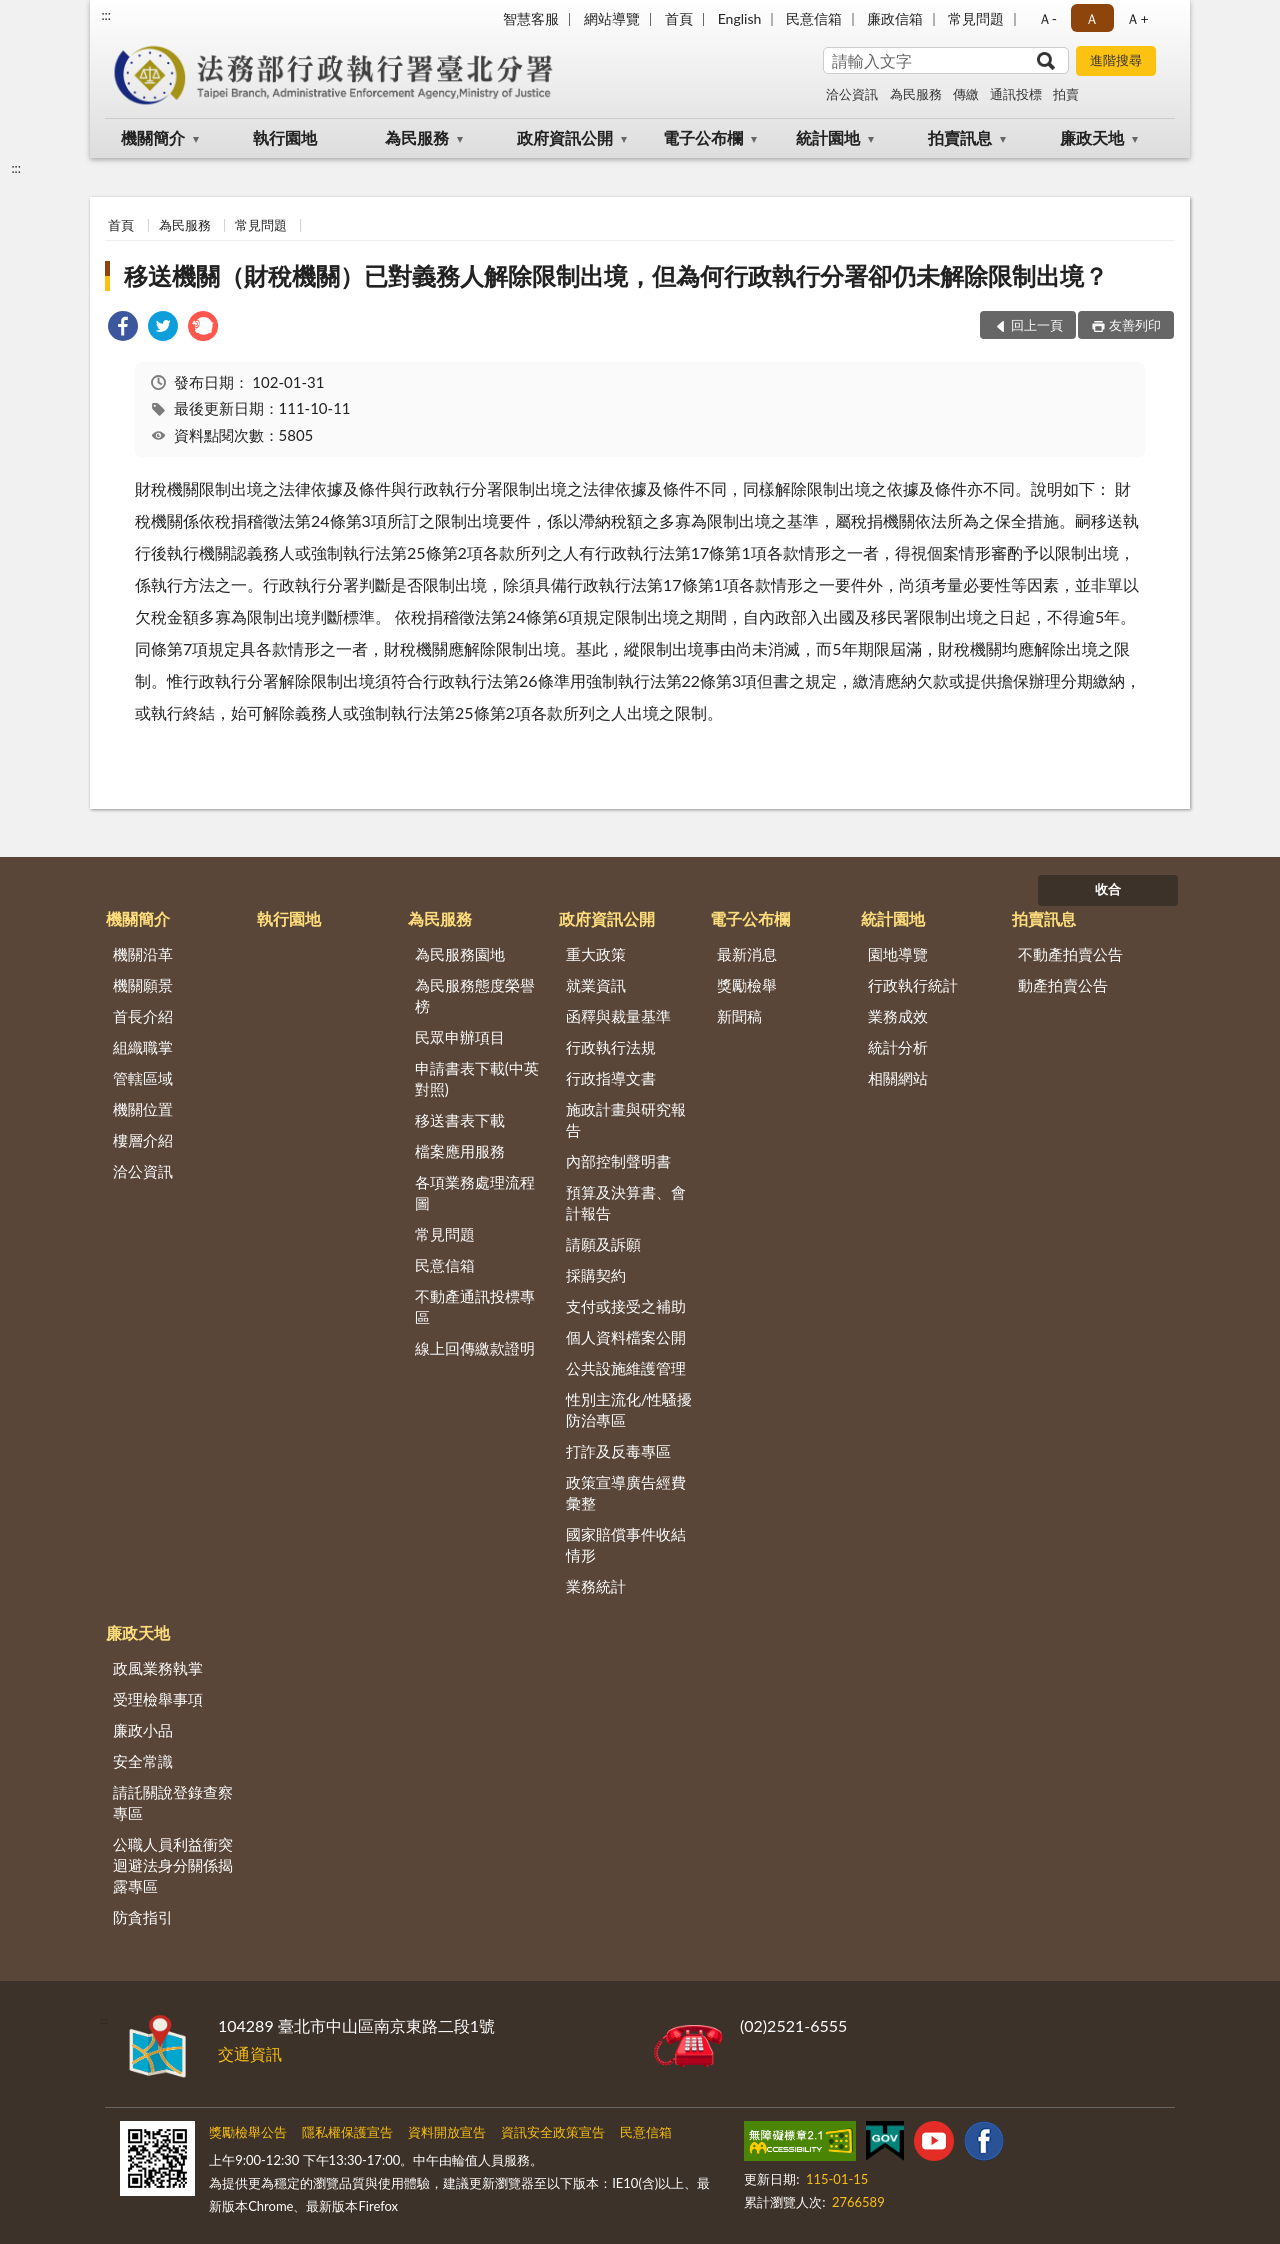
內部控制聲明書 (618, 1161)
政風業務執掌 (158, 1668)
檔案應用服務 (460, 1151)
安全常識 (143, 1761)
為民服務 (916, 94)
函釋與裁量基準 (618, 1016)
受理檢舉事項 (158, 1699)
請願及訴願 (603, 1244)
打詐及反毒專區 (618, 1451)
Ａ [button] (1092, 18)
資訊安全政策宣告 (553, 2132)
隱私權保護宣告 (347, 2132)
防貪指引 (143, 1917)
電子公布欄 (703, 137)
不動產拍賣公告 (1070, 954)
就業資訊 (596, 985)
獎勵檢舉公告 (248, 2132)
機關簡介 (153, 137)
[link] (123, 328)
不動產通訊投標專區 (475, 1306)
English (740, 18)
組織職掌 (143, 1047)
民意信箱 (814, 18)
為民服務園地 (460, 954)
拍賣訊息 (960, 137)
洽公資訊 (852, 94)
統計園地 (828, 137)
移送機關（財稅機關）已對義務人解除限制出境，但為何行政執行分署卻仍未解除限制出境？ (616, 275)
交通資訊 (250, 2053)
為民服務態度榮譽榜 (475, 995)
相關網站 (898, 1078)
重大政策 (596, 954)
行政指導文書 (611, 1078)
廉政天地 (1092, 137)
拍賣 (1066, 94)
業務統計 (596, 1586)
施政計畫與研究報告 (626, 1119)
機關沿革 (143, 954)
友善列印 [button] (1135, 325)
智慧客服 (531, 18)
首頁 (679, 18)
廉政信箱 (895, 18)
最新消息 (747, 954)
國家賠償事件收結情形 (626, 1544)
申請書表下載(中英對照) (477, 1078)
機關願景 (143, 985)
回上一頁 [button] (1037, 325)
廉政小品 (143, 1730)
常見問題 (976, 18)
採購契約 (596, 1275)
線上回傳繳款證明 (475, 1348)
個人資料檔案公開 (626, 1337)
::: (106, 15)
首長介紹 (143, 1016)
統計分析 (898, 1047)
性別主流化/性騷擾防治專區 (629, 1409)
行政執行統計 (913, 985)
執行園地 (285, 137)
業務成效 (898, 1016)
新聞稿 (739, 1016)
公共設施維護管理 (626, 1368)
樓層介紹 (143, 1140)
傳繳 (966, 94)
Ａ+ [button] (1137, 18)
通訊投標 (1016, 94)
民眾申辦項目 (460, 1037)
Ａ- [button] (1047, 18)
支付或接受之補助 (626, 1306)
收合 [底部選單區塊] (1108, 889)
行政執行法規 (611, 1047)
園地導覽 (898, 954)
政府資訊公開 (565, 137)
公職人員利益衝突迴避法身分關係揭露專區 (173, 1865)
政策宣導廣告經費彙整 (626, 1492)
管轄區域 (143, 1078)
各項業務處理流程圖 (475, 1192)
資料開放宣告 (447, 2132)
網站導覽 (612, 18)
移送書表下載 (460, 1120)
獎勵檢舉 (747, 985)
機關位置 (143, 1109)
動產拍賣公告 (1063, 985)
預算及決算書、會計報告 (626, 1202)
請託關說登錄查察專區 (173, 1802)
